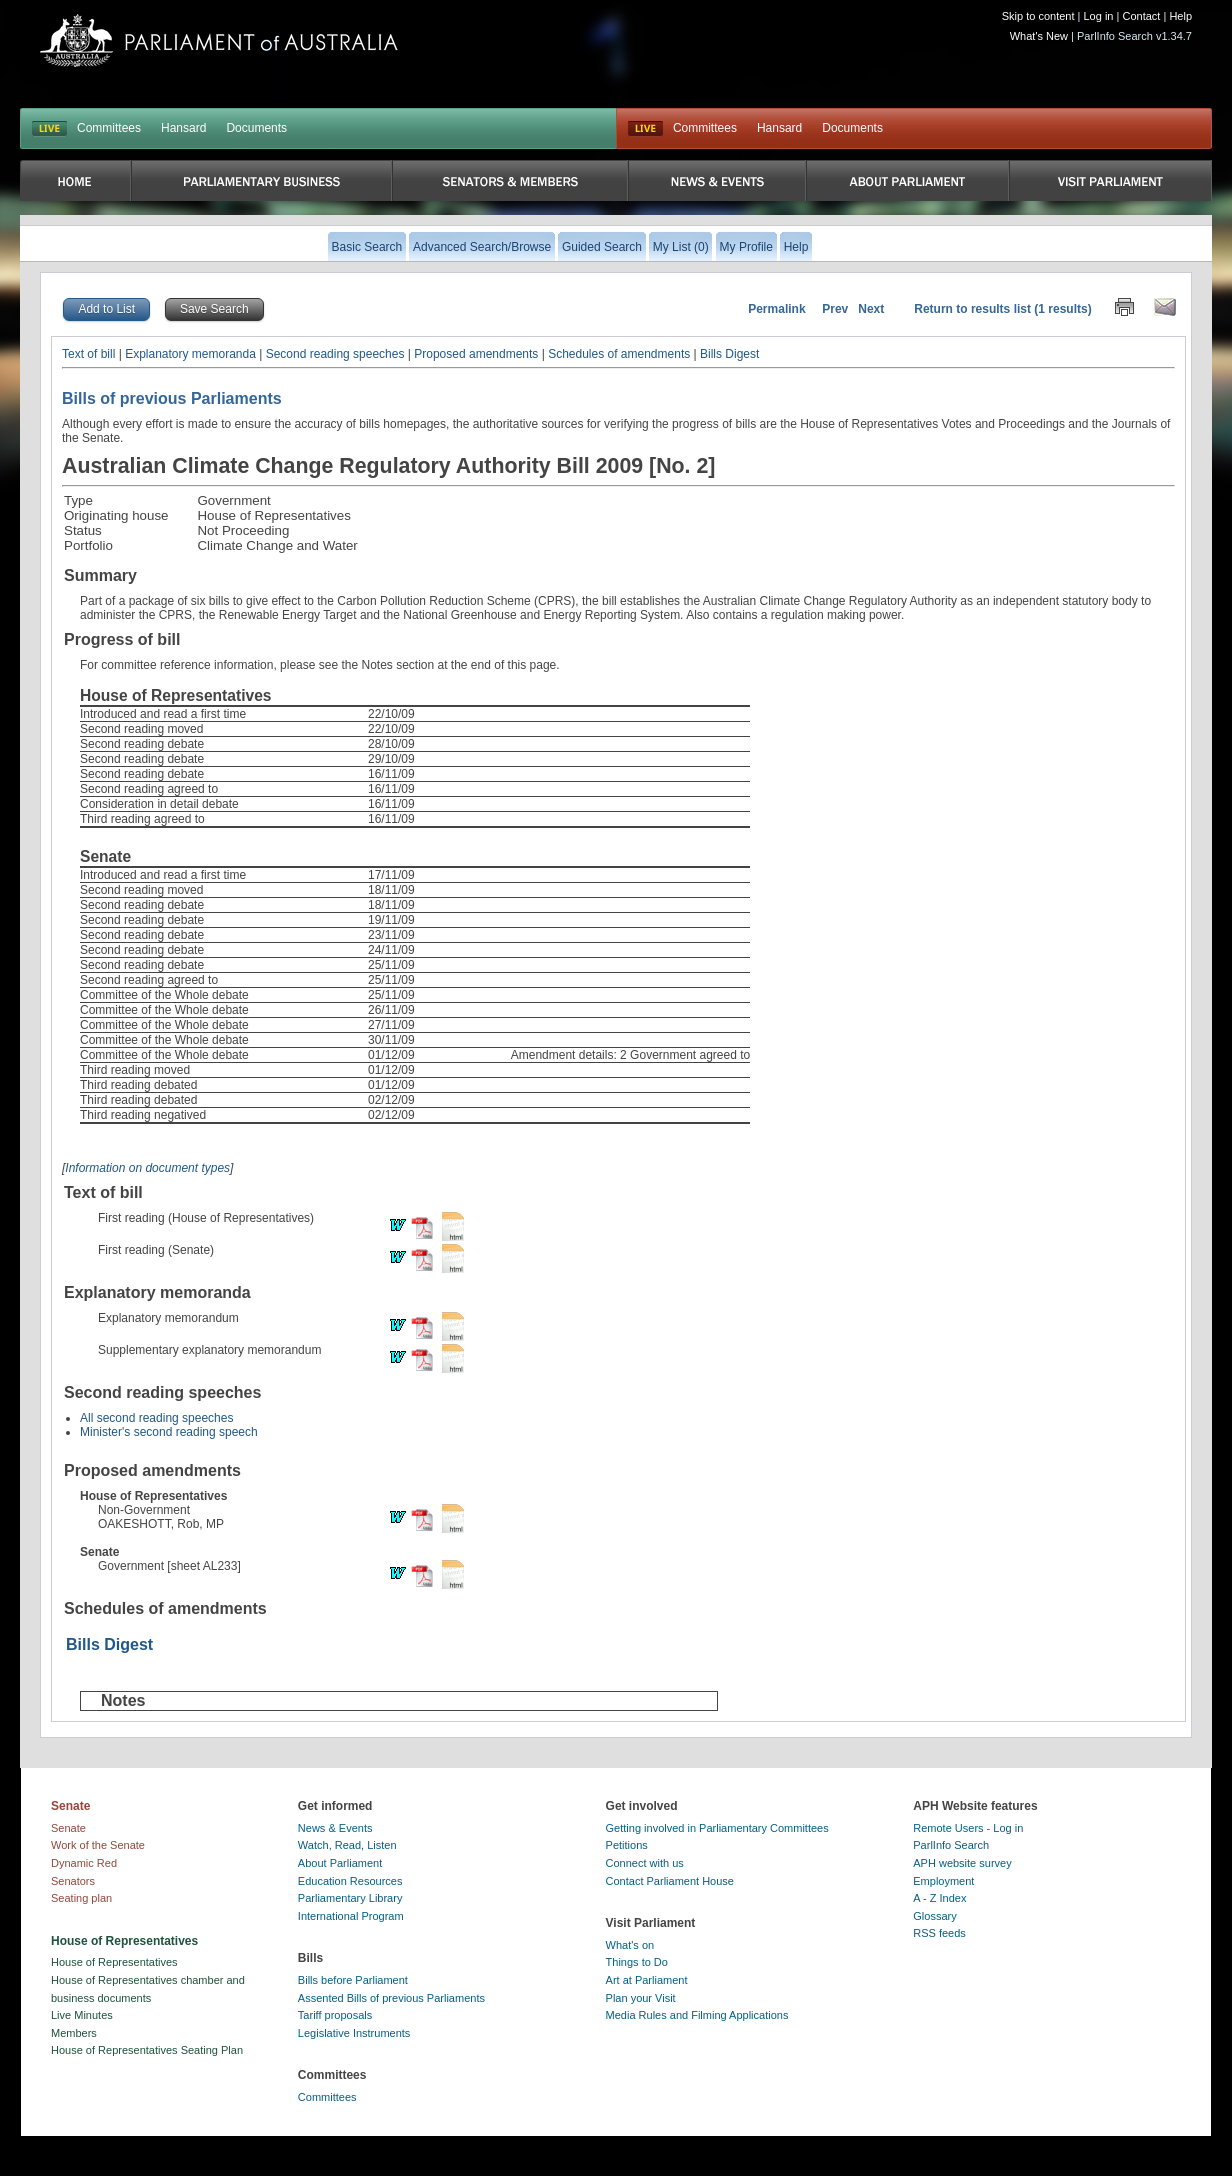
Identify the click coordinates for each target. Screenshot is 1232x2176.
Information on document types (147, 1168)
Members (74, 2033)
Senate (68, 1828)
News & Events (335, 1828)
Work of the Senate (98, 1845)
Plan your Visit (641, 1998)
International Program (351, 1916)
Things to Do (637, 1962)
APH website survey (962, 1863)
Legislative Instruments (354, 2033)
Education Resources (350, 1881)
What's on (630, 1945)
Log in (1099, 16)
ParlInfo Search (951, 1845)
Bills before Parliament (353, 1980)
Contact (1141, 16)
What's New (1039, 36)
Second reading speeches (335, 354)
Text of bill (88, 354)
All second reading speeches (156, 1418)
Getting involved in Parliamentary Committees (717, 1828)
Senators (73, 1881)
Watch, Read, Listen (347, 1845)
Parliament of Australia (219, 40)
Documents (256, 128)
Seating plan (81, 1898)
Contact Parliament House (670, 1881)
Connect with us (645, 1863)
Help (1180, 16)
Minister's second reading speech (169, 1432)
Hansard (183, 128)
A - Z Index (939, 1898)
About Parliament (340, 1863)
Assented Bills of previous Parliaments (391, 1998)
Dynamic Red (84, 1863)
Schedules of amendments (619, 354)
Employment (943, 1881)
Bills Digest (729, 354)
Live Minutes (82, 2015)
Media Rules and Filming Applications (697, 2015)
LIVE (49, 129)
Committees (109, 128)
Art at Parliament (647, 1980)
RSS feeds (939, 1933)
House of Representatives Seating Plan (147, 2050)
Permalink (776, 309)
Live (645, 129)
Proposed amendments (476, 354)
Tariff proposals (335, 2015)
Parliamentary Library (350, 1898)
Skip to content (1038, 16)
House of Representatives (114, 1962)
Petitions (627, 1845)
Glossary (934, 1916)
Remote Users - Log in (968, 1828)
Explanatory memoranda (190, 354)
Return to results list (972, 309)
